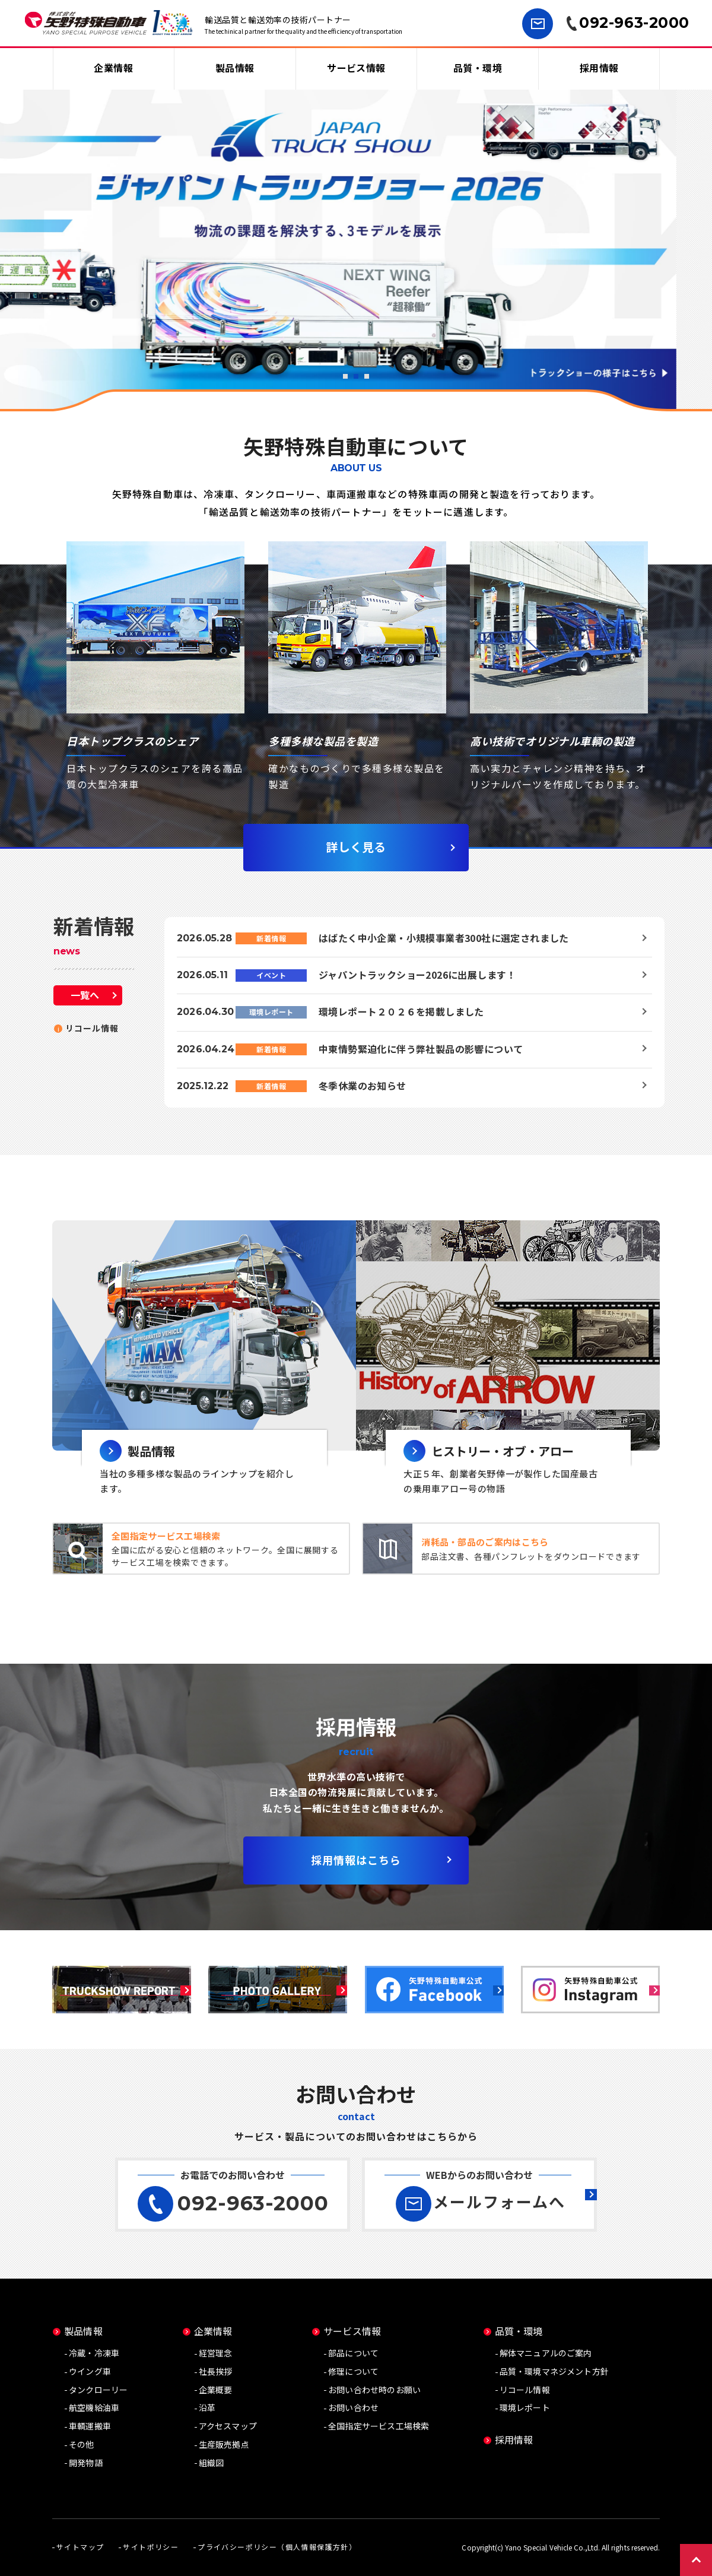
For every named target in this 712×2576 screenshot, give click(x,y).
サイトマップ (80, 2547)
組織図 (211, 2463)
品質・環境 (477, 68)
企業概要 (216, 2390)
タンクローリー (98, 2390)
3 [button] (366, 376)
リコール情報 (92, 1028)
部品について (353, 2353)
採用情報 (599, 68)
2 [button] (356, 376)
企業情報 (113, 68)
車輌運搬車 (90, 2426)
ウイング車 (90, 2371)
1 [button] (345, 376)
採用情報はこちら (356, 1859)
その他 (81, 2444)
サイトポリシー (151, 2547)
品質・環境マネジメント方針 (554, 2371)
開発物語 (86, 2463)
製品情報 (235, 68)
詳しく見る (356, 846)
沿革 (207, 2407)
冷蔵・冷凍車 (94, 2353)
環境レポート (525, 2407)
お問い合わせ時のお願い (374, 2390)
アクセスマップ (228, 2426)
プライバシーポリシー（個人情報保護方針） (277, 2547)
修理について (353, 2371)
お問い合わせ (353, 2407)
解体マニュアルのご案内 (546, 2353)
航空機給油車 (94, 2407)
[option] (356, 249)
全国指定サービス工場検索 (378, 2426)
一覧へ (85, 995)
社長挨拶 (216, 2371)
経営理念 (216, 2353)
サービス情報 (356, 68)
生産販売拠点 (224, 2444)
